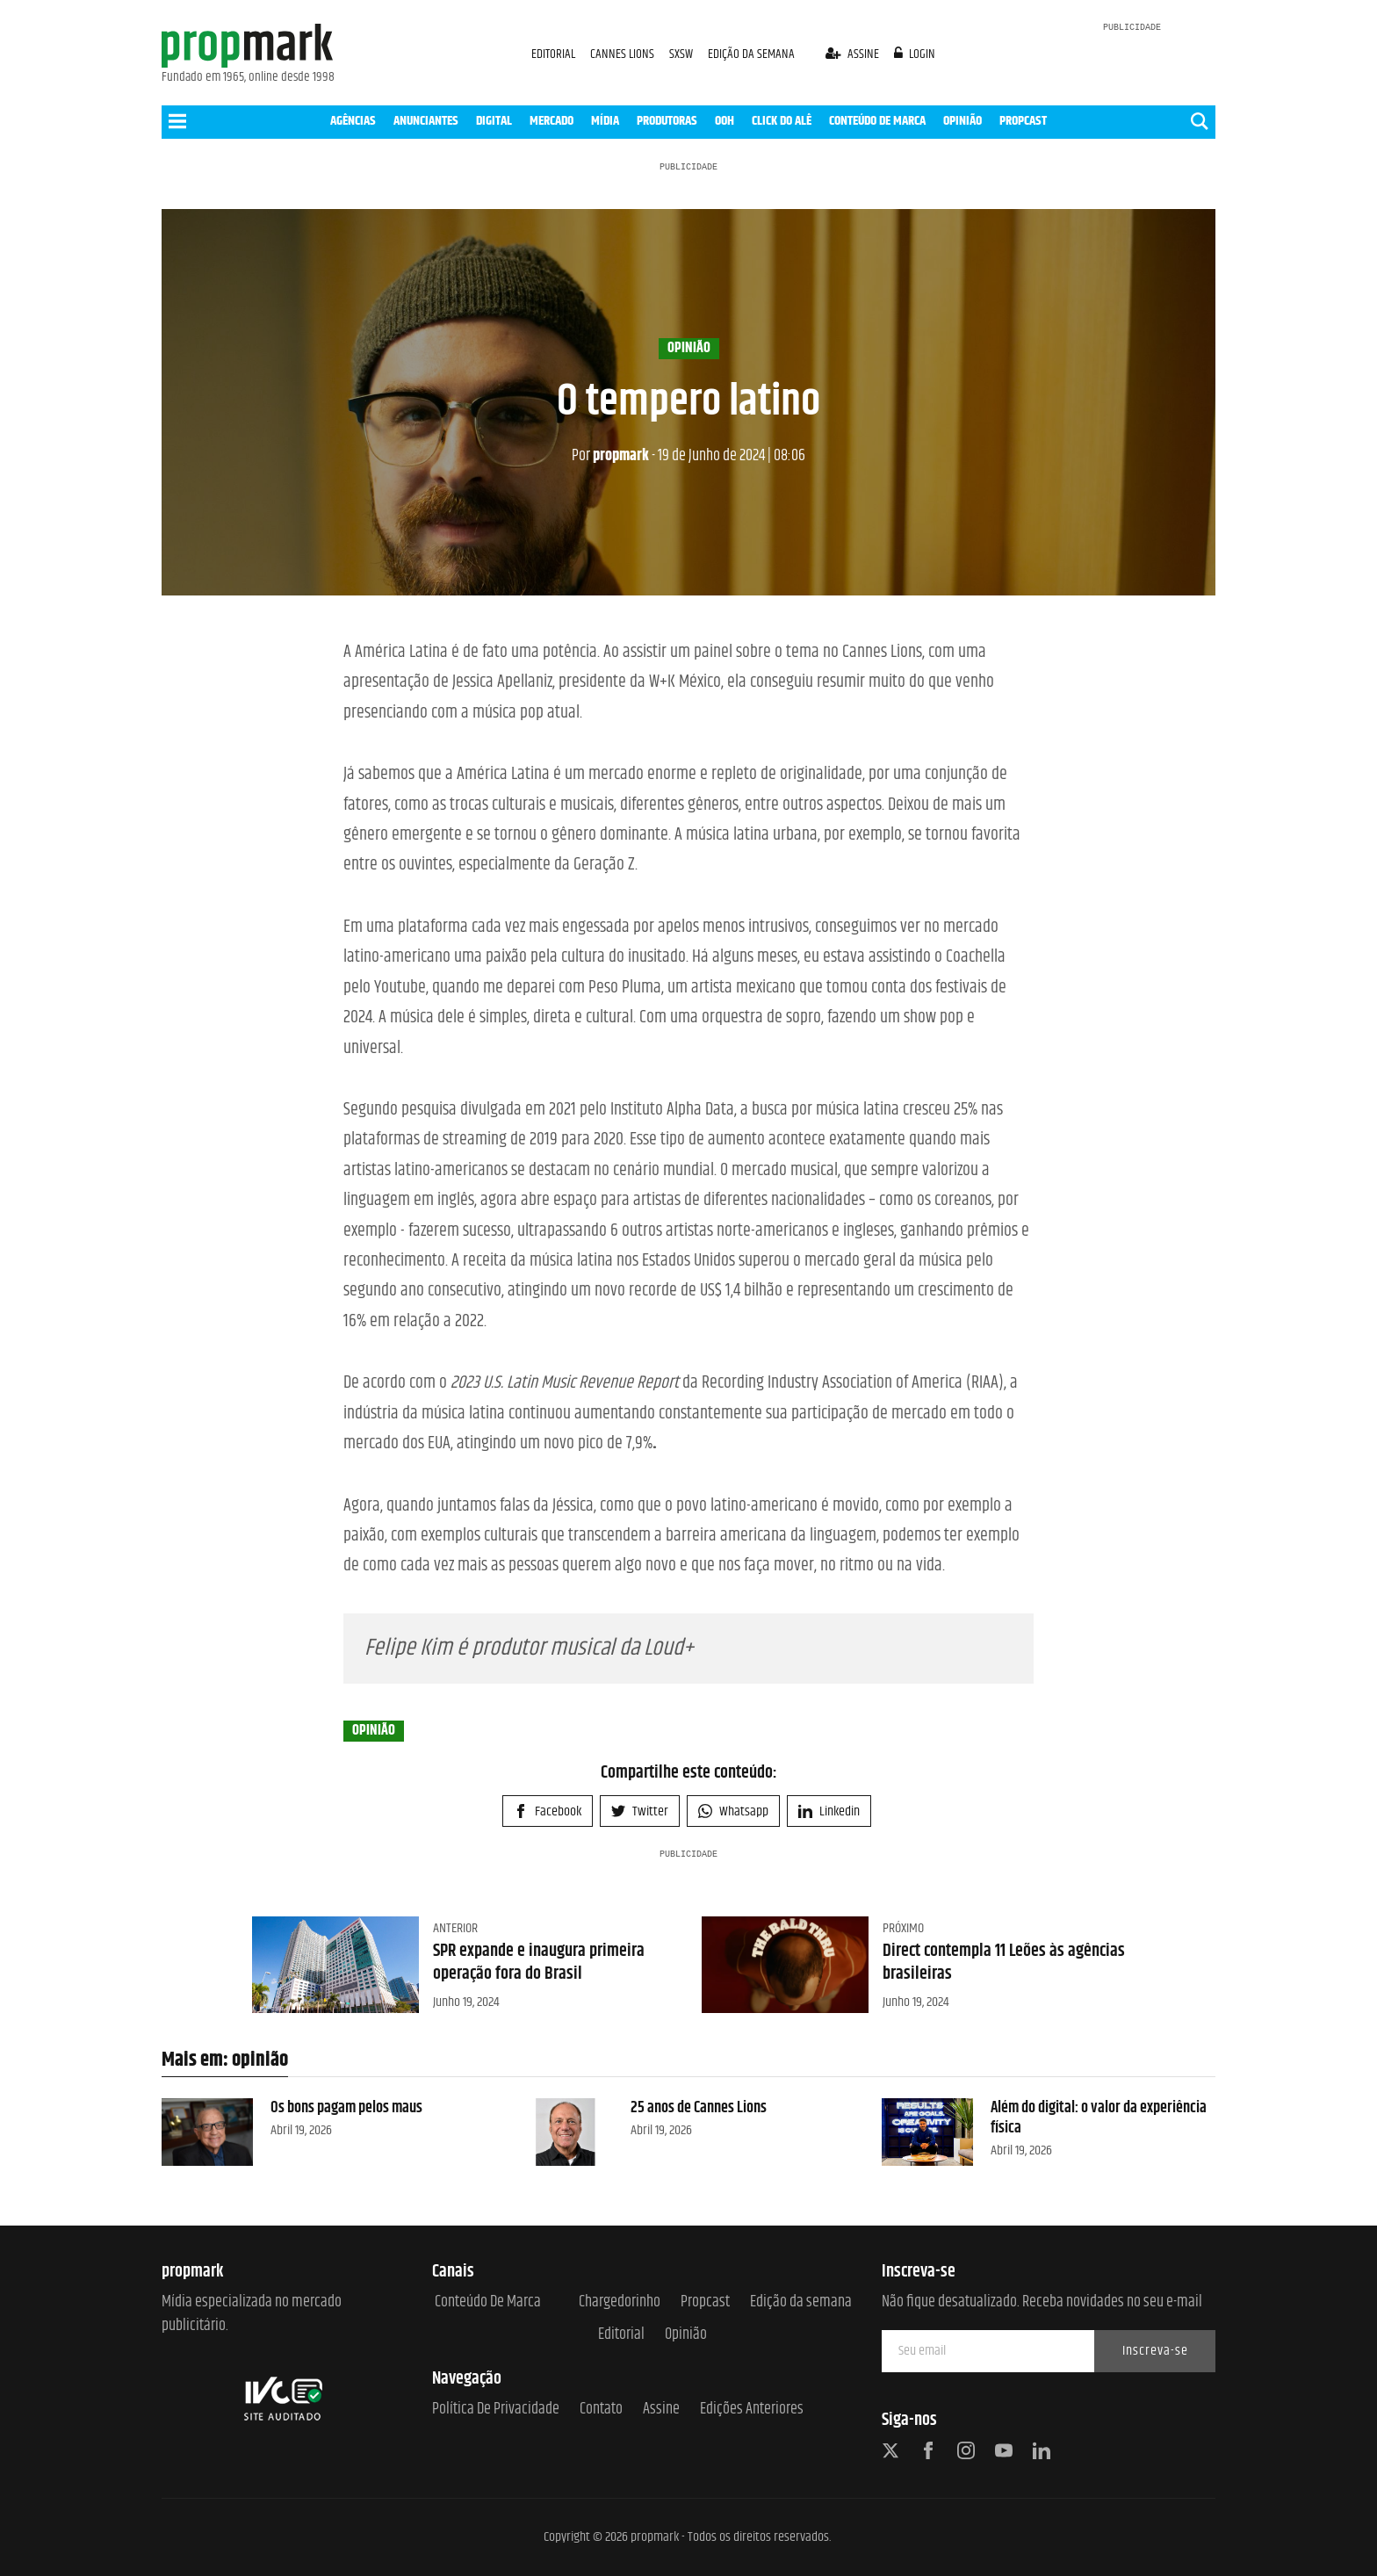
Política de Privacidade (495, 2409)
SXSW (682, 54)
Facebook (547, 1811)
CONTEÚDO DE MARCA (877, 121)
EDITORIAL (553, 54)
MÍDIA (605, 121)
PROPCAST (1023, 121)
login (915, 54)
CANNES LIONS (623, 54)
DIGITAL (494, 121)
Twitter (639, 1811)
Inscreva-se (1155, 2351)
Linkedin (829, 1811)
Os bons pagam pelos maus (346, 2108)
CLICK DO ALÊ (781, 121)
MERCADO (551, 121)
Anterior (455, 1928)
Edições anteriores (752, 2409)
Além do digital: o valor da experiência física (1099, 2118)
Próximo (903, 1928)
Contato (601, 2409)
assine (853, 54)
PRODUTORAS (667, 121)
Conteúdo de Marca (488, 2302)
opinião (688, 348)
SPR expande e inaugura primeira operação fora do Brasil (539, 1962)
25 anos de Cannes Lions (699, 2108)
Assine (661, 2409)
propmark (610, 456)
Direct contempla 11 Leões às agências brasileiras (1004, 1962)
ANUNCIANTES (425, 121)
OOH (724, 121)
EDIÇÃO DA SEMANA (751, 54)
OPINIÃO (962, 121)
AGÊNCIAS (353, 121)
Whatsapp (733, 1811)
